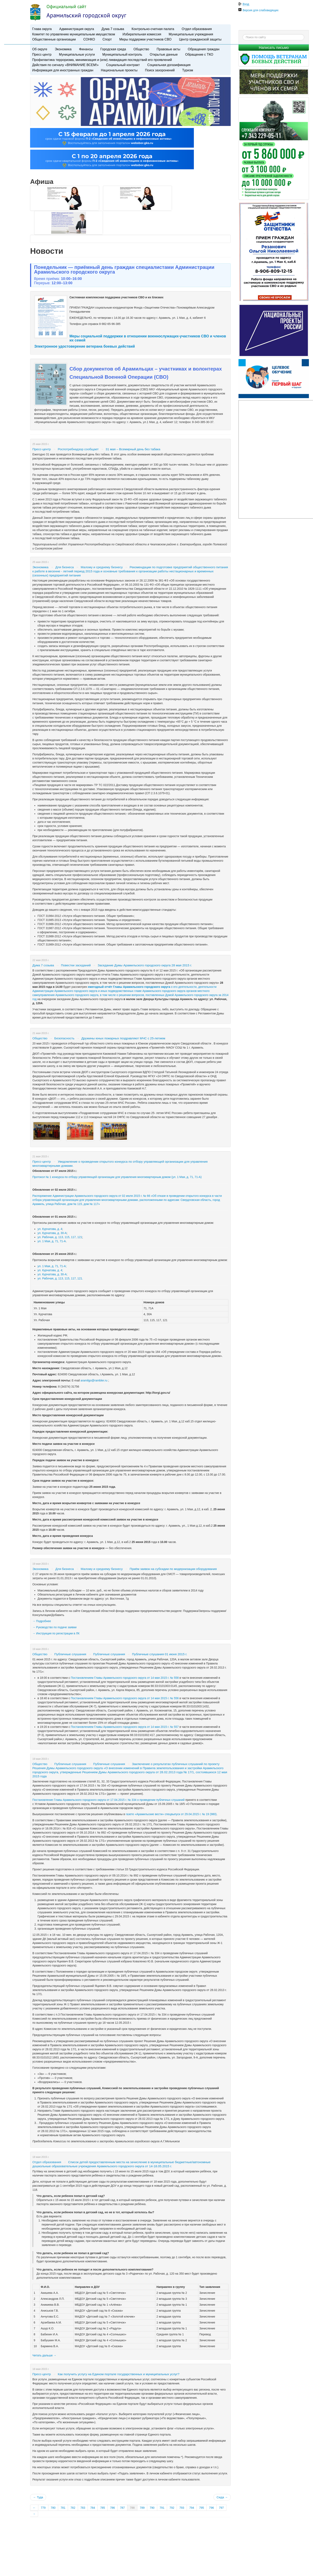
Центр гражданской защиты (200, 39)
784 (92, 2478)
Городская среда (113, 49)
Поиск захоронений (160, 70)
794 (191, 2478)
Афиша (41, 181)
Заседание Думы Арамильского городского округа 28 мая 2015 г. (145, 936)
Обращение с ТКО (199, 54)
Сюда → (222, 2468)
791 (162, 2478)
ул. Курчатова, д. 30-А (52, 1204)
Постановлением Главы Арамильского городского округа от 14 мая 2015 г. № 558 (125, 1648)
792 (171, 2478)
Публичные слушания (70, 1625)
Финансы (86, 49)
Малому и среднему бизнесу (102, 538)
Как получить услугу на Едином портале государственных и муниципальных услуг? (118, 2345)
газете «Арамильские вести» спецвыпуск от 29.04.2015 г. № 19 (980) (171, 1785)
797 (221, 2478)
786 (112, 2478)
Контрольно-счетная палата (153, 29)
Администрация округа (76, 29)
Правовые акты (168, 49)
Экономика (63, 49)
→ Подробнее (41, 1592)
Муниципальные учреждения (191, 34)
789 (142, 2478)
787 (122, 2478)
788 (132, 2478)
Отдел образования (197, 29)
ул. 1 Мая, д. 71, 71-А (51, 1212)
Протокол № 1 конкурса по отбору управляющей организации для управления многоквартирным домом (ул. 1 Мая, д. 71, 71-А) (117, 1148)
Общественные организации (54, 39)
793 (181, 2478)
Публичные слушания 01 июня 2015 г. (159, 1625)
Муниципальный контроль (122, 54)
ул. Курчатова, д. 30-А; (52, 1245)
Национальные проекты (119, 70)
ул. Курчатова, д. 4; (50, 1241)
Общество (141, 49)
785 (102, 2478)
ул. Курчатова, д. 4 (49, 1200)
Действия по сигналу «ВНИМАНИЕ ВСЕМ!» (65, 65)
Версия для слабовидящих (260, 10)
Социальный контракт (123, 65)
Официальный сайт (66, 6)
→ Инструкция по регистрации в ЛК (55, 1604)
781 (63, 2478)
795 (201, 2478)
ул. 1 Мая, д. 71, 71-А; (52, 1237)
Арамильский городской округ (86, 15)
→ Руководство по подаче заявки (54, 1598)
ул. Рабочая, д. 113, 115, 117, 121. (60, 1249)
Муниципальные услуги (77, 54)
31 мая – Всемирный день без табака (133, 420)
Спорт (107, 39)
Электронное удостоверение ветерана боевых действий (84, 317)
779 (43, 2478)
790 (152, 2478)
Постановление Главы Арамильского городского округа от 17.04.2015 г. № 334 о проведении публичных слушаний (108, 1770)
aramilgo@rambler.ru (94, 1351)
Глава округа (42, 29)
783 (82, 2478)
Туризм (187, 70)
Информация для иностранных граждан (62, 70)
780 (53, 2478)
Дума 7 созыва (113, 29)
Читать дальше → (44, 2326)
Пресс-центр (41, 54)
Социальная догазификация (169, 65)
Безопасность (64, 1009)
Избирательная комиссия (141, 34)
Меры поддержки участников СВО (145, 39)
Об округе (39, 49)
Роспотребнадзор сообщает (78, 420)
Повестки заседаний (76, 936)
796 (211, 2478)
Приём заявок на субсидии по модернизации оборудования (173, 1540)
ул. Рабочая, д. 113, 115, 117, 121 (59, 1208)
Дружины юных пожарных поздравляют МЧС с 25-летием (123, 1009)
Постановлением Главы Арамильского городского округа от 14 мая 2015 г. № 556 (125, 1669)
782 (72, 2478)
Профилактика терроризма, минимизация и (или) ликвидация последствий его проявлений (102, 60)
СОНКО (89, 39)
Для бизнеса (64, 538)
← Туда (38, 2468)
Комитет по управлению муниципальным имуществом (73, 34)
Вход (246, 4)
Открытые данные (163, 54)
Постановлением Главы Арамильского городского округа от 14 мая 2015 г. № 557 (125, 1697)
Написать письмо (274, 48)
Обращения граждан (203, 49)
